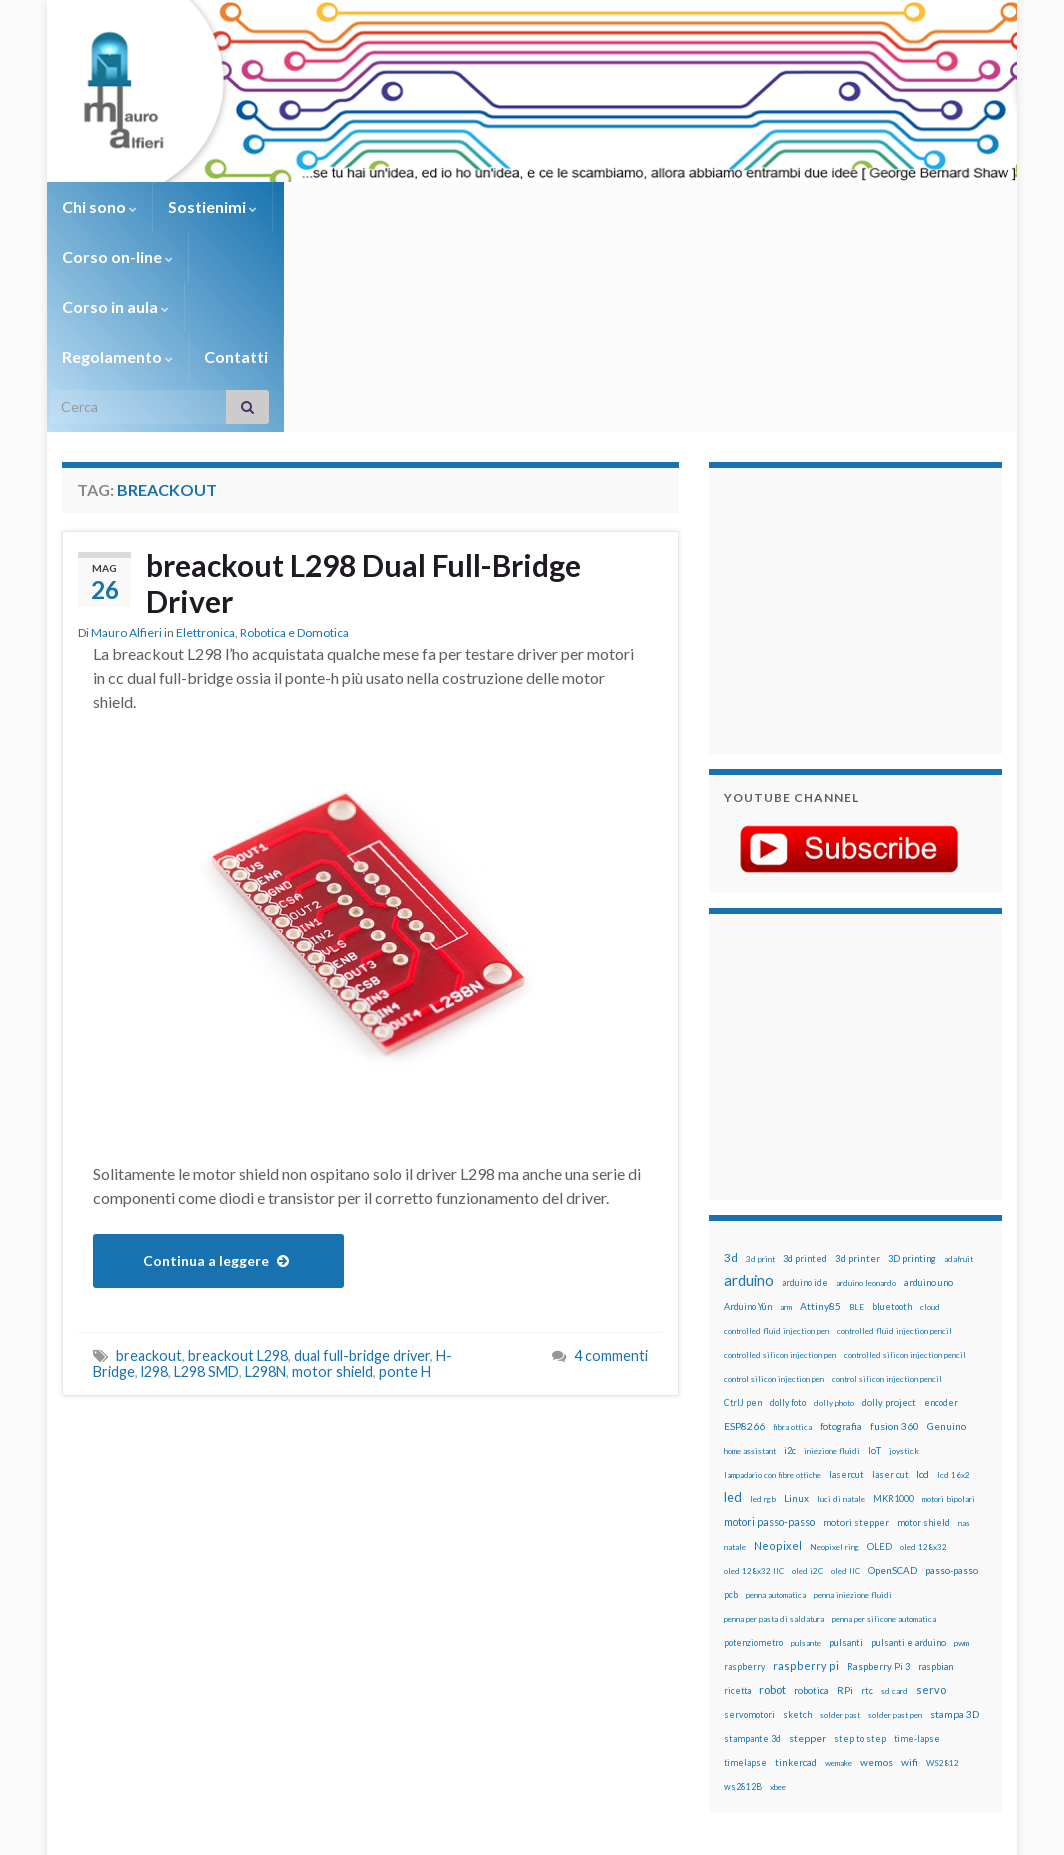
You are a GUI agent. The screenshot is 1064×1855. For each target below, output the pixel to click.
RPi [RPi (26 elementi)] (845, 1540)
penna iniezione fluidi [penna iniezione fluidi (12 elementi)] (853, 1445)
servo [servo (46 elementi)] (931, 1539)
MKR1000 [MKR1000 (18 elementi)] (893, 1348)
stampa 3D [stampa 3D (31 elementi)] (954, 1564)
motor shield (332, 1221)
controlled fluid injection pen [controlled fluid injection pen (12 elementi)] (776, 1181)
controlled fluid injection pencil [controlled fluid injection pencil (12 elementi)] (894, 1181)
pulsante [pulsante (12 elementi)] (806, 1493)
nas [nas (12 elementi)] (964, 1373)
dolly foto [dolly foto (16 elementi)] (788, 1252)
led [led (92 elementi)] (733, 1347)
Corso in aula (483, 206)
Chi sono (99, 206)
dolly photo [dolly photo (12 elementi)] (834, 1253)
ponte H (405, 1221)
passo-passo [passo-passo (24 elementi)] (951, 1420)
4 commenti (611, 1205)
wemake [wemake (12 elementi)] (838, 1613)
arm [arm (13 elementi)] (786, 1157)
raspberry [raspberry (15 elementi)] (744, 1516)
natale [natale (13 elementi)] (735, 1397)
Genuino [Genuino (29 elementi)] (946, 1276)
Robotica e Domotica (294, 482)
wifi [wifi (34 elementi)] (909, 1612)
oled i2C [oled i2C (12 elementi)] (807, 1421)
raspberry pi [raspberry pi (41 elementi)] (806, 1515)
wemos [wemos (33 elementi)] (876, 1612)
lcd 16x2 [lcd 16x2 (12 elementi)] (953, 1325)
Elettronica (205, 482)
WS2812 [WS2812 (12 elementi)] (942, 1613)
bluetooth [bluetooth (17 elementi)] (892, 1156)
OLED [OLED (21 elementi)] (879, 1396)
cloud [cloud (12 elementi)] (930, 1157)
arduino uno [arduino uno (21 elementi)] (928, 1132)
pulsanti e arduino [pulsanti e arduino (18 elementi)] (908, 1492)
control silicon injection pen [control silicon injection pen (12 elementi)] (774, 1229)
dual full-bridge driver (362, 1205)
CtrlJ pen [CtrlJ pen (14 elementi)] (743, 1253)
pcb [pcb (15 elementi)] (731, 1444)
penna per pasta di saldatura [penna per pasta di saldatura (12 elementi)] (774, 1469)
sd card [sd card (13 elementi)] (894, 1541)
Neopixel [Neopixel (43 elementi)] (778, 1395)
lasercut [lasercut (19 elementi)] (846, 1324)
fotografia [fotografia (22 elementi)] (841, 1276)
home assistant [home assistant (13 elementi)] (750, 1301)
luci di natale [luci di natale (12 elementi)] (841, 1349)
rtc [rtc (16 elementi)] (867, 1540)
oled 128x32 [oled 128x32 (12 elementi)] (923, 1397)
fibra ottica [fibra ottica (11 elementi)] (792, 1277)
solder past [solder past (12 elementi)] (840, 1565)
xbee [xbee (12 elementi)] (778, 1637)
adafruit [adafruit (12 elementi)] (958, 1109)
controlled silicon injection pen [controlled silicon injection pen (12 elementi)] (780, 1205)
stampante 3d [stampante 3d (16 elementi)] (752, 1588)
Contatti (742, 206)
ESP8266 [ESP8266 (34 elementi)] (744, 1276)
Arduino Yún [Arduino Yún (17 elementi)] (748, 1156)
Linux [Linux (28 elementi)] (796, 1348)
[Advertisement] (849, 458)
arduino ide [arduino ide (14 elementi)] (805, 1133)
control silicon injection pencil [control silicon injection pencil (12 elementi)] (887, 1229)
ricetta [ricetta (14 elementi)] (737, 1541)
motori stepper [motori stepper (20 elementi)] (856, 1372)
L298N (265, 1221)
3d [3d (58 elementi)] (731, 1107)
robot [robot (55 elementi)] (772, 1539)
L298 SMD (206, 1221)
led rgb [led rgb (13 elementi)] (763, 1349)
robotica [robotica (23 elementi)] (811, 1540)
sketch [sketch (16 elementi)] (797, 1564)
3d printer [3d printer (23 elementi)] (857, 1108)
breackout (149, 1205)
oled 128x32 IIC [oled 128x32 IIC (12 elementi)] (754, 1421)
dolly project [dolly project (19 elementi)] (889, 1252)
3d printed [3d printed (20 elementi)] (805, 1108)
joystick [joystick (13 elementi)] (904, 1301)
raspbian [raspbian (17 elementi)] (935, 1516)
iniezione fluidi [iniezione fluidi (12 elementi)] (832, 1301)
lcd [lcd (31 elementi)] (922, 1324)
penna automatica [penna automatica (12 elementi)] (776, 1445)
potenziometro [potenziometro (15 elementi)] (753, 1492)
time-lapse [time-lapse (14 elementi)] (917, 1589)
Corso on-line (343, 206)
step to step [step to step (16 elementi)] (860, 1588)
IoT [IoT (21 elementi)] (874, 1300)
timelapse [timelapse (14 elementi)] (745, 1613)
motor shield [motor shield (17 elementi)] (923, 1372)
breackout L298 (238, 1205)
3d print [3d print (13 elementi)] (760, 1109)
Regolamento (623, 206)
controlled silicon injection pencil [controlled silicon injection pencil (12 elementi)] (905, 1205)
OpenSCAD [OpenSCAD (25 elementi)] (892, 1420)
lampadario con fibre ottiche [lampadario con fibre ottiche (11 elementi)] (772, 1325)
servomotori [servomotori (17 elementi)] (749, 1564)
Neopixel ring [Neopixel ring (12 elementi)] (834, 1397)
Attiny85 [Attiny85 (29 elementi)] (820, 1156)
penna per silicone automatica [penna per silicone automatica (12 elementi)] (884, 1469)
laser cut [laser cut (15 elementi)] (890, 1324)
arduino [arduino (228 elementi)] (749, 1130)
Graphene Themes (230, 1830)
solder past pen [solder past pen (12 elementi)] (895, 1565)
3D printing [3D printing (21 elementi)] (912, 1108)
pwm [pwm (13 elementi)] (961, 1493)
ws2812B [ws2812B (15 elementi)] (743, 1636)
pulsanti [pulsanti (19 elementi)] (846, 1492)
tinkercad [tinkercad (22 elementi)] (796, 1612)
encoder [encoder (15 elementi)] (941, 1252)
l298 (154, 1221)
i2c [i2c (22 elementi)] (790, 1300)
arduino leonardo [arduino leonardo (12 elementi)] (866, 1133)
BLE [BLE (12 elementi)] (856, 1157)
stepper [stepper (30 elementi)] (807, 1588)
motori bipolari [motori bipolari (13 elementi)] (948, 1349)
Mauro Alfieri (126, 482)
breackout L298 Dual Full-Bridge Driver (363, 433)
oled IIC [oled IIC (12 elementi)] (845, 1421)
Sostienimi (212, 206)
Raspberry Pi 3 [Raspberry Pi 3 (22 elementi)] (878, 1516)
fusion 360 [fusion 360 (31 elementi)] (894, 1276)
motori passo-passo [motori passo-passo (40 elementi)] (769, 1371)
